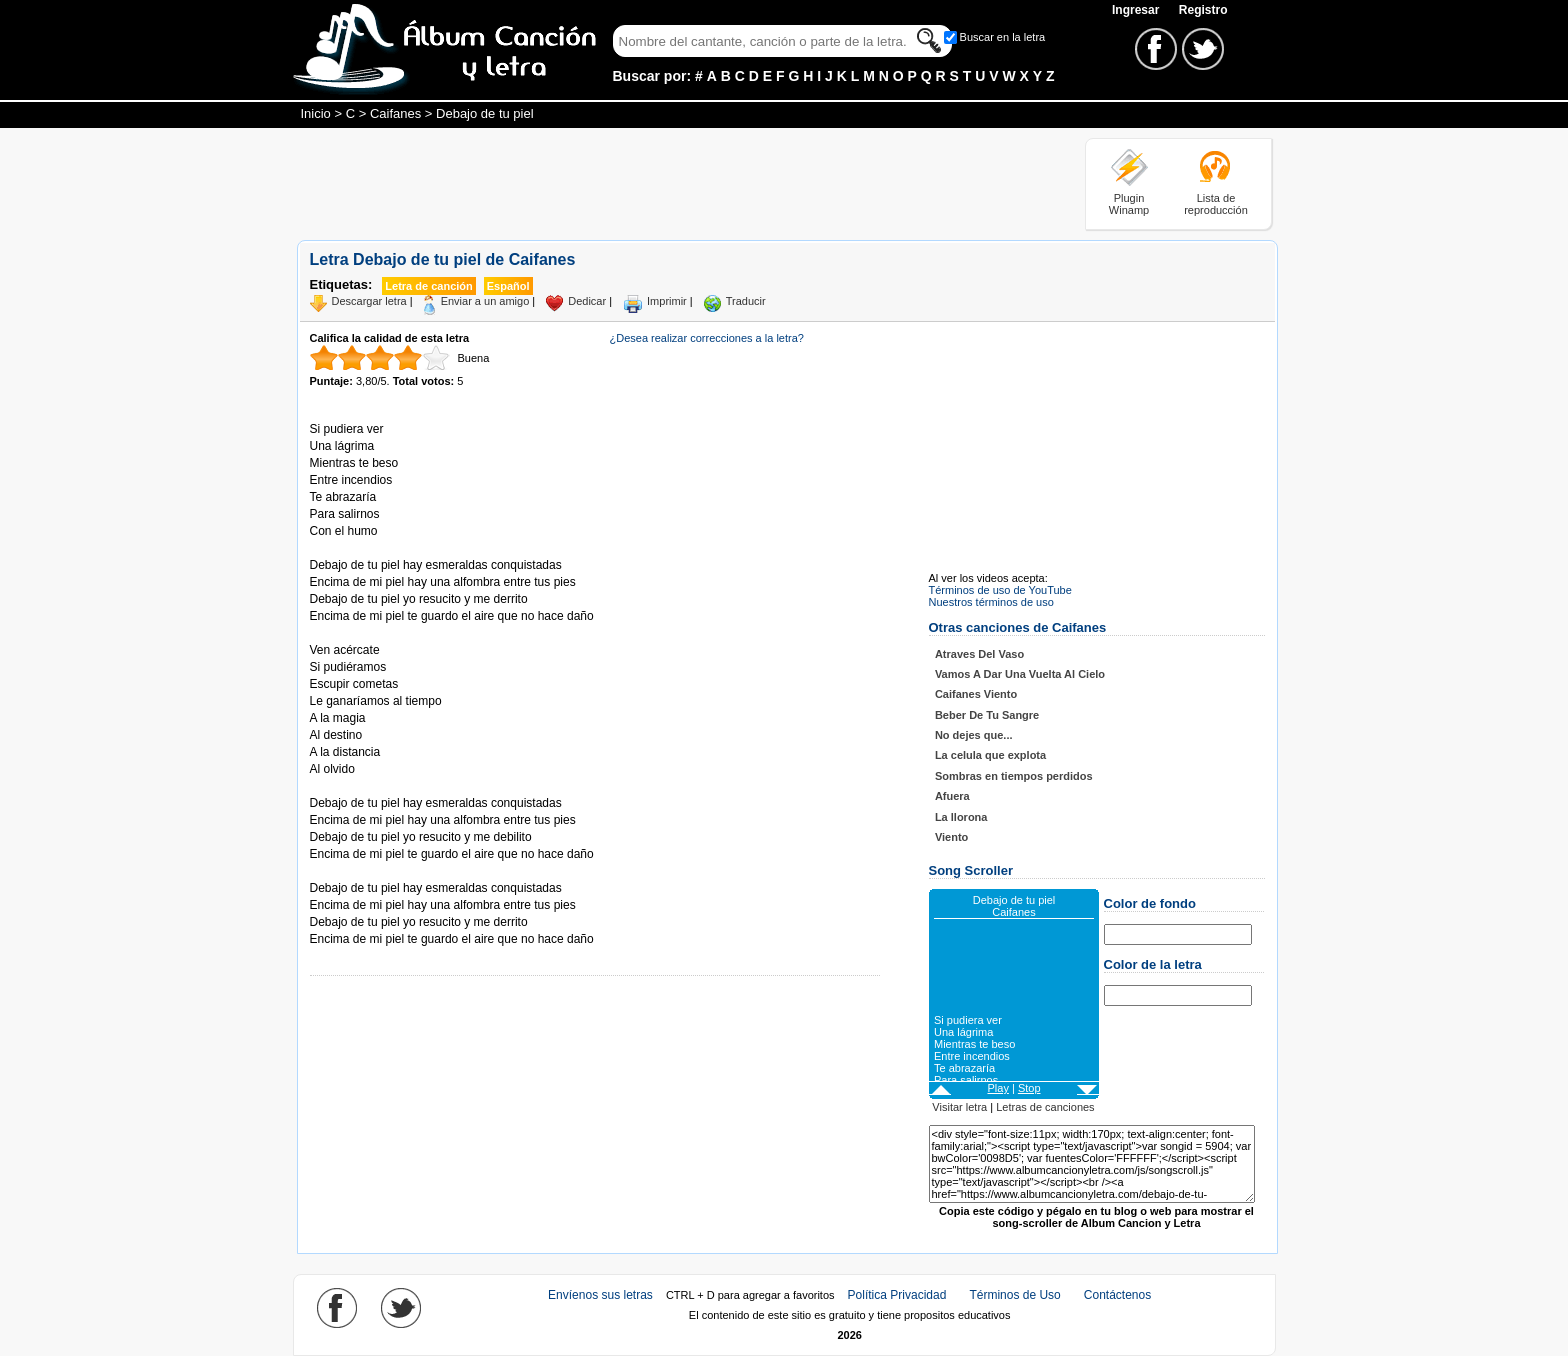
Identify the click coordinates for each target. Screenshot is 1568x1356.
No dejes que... (974, 735)
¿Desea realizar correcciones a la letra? (707, 338)
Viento (951, 837)
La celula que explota (990, 755)
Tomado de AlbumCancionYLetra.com (394, 871)
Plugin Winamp (1129, 204)
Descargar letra (369, 301)
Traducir (746, 301)
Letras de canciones (1045, 1107)
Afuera (952, 796)
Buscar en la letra (1003, 37)
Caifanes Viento (976, 694)
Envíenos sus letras (600, 1295)
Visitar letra (959, 1107)
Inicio (316, 113)
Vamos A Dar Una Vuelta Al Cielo (1020, 674)
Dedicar (587, 301)
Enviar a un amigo (485, 301)
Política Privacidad (897, 1295)
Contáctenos (1117, 1295)
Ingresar (1137, 10)
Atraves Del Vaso (979, 654)
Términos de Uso (1014, 1295)
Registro (1203, 10)
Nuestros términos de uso (991, 602)
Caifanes (395, 113)
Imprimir (667, 301)
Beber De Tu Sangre (987, 715)
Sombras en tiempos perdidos (1014, 776)
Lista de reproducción (1216, 204)
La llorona (961, 817)
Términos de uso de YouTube (1000, 590)
